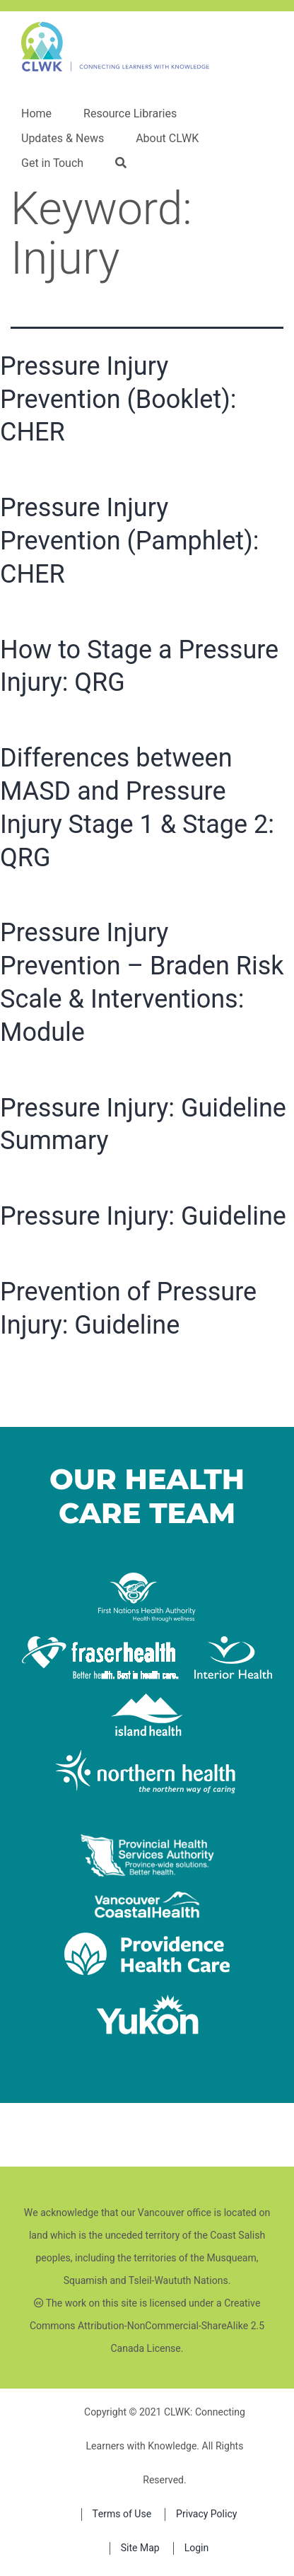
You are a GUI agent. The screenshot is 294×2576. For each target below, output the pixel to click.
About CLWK (167, 138)
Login (196, 2548)
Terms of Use (122, 2514)
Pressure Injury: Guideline (143, 1216)
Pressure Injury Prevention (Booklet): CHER (118, 399)
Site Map (140, 2548)
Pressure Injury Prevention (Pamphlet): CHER (129, 541)
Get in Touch (52, 163)
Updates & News (62, 138)
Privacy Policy (206, 2514)
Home (36, 113)
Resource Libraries (130, 113)
